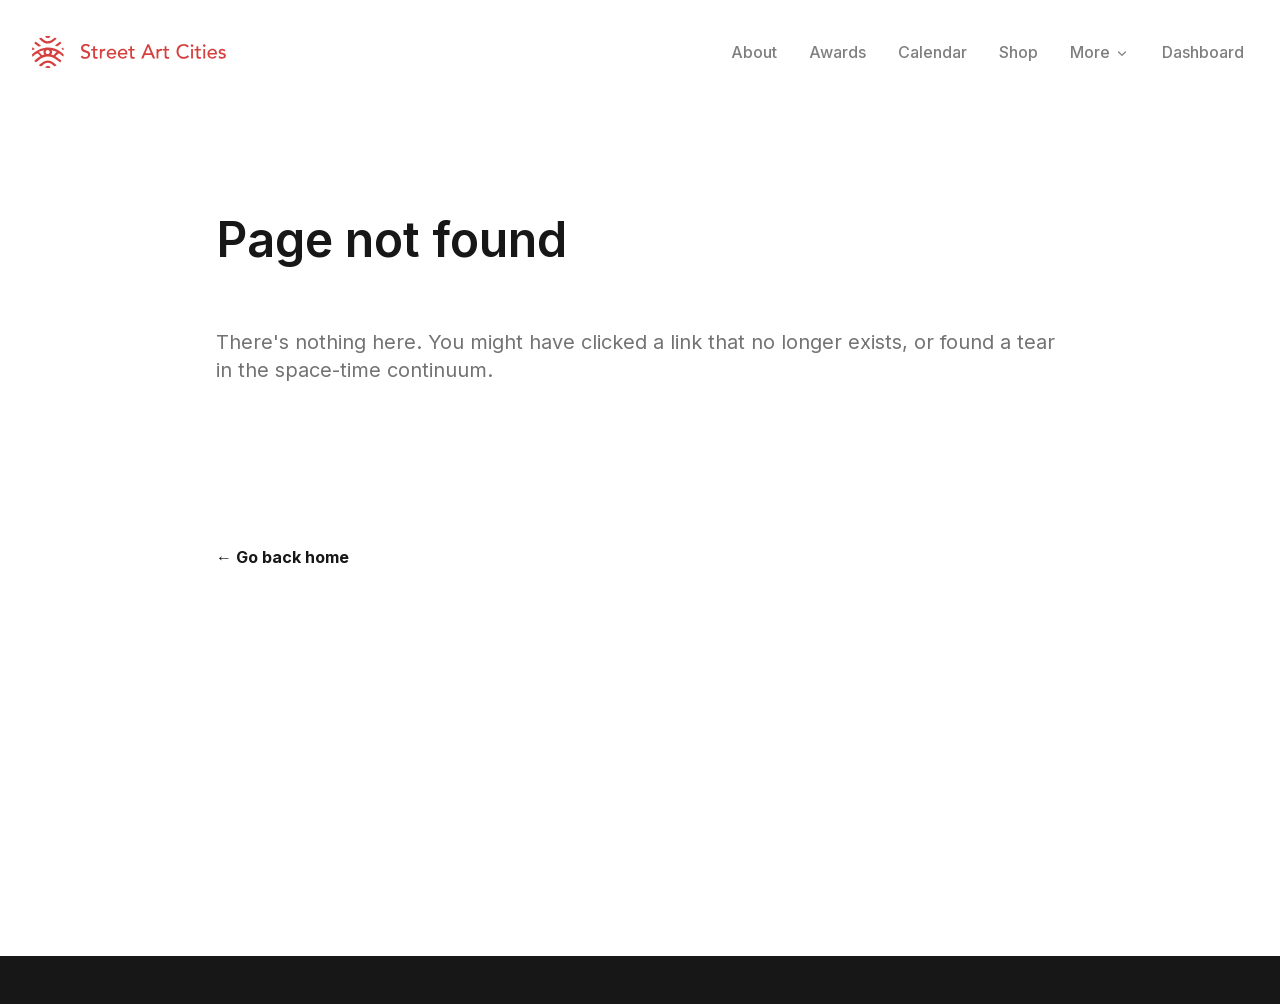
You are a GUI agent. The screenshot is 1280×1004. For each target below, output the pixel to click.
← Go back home (282, 557)
